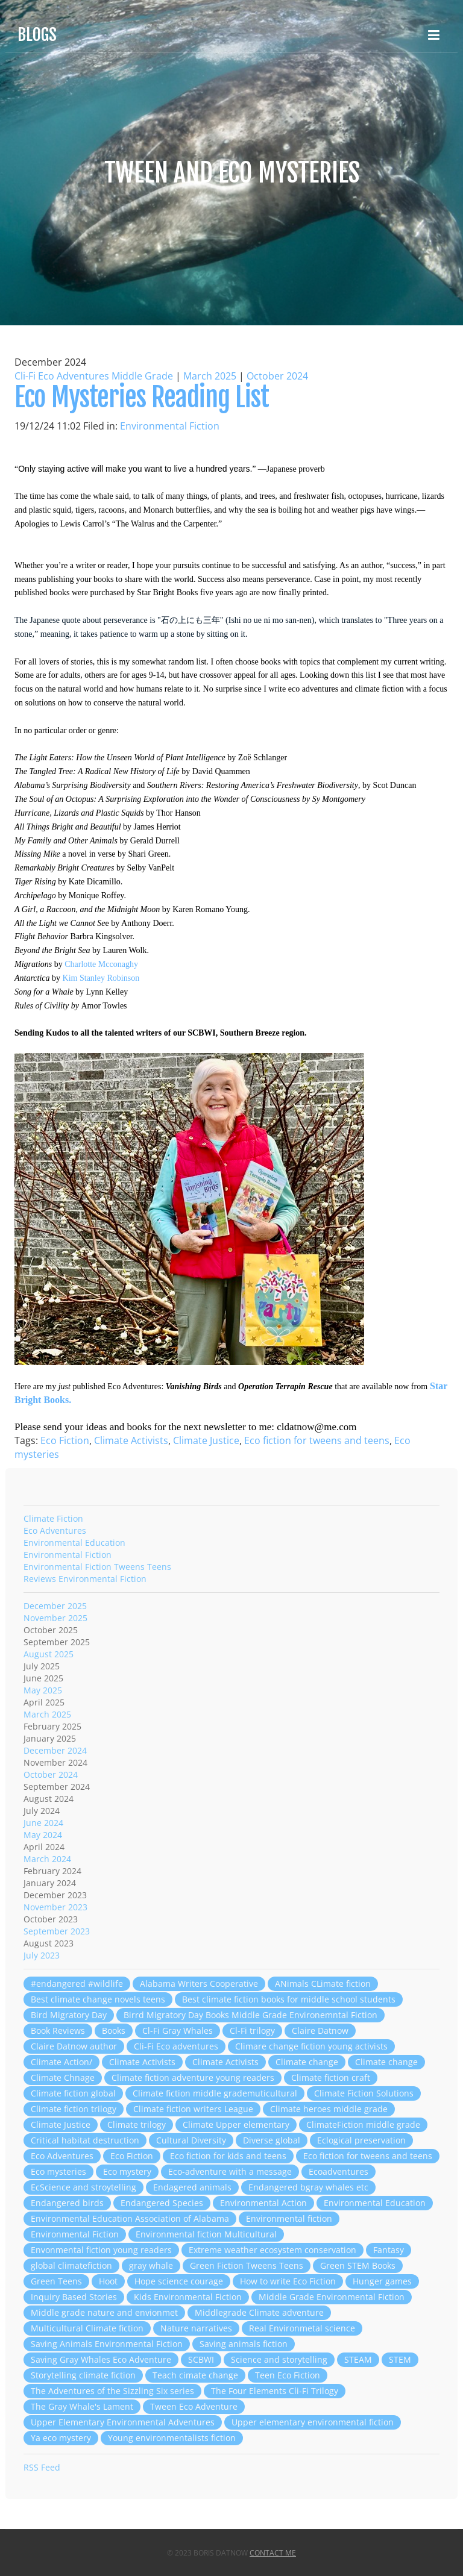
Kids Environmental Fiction (188, 2296)
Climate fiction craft (330, 2077)
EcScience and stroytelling (83, 2187)
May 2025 (43, 1690)
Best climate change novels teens (98, 1999)
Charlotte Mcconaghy (101, 964)
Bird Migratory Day (69, 2015)
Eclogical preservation (361, 2140)
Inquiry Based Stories (74, 2296)
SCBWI (201, 2359)
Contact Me (273, 2553)
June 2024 (43, 1822)
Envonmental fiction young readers (101, 2250)
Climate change (307, 2062)
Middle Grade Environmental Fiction (332, 2296)
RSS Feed (42, 2467)
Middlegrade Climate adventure (259, 2312)
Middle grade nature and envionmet (104, 2312)
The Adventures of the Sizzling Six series (112, 2390)
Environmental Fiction (169, 426)
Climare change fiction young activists (311, 2046)
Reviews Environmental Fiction (85, 1578)
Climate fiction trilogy (73, 2109)
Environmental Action (263, 2203)
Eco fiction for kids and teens (228, 2156)
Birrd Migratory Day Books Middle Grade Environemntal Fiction (250, 2015)
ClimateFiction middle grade (363, 2124)
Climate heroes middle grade (329, 2109)
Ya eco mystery (61, 2437)
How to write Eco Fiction (288, 2281)
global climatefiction (71, 2265)
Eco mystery (127, 2171)
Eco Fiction (64, 1440)
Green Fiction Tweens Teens (246, 2265)
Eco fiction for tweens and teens (316, 1440)
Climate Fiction (53, 1518)
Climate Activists (131, 1440)
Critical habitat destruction (85, 2140)
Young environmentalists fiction (172, 2437)
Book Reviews (58, 2030)
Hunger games (382, 2281)
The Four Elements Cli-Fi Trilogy (274, 2390)
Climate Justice (206, 1440)
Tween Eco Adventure (194, 2406)
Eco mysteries (58, 2171)
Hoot (108, 2281)
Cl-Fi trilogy (252, 2030)
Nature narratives (196, 2328)
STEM (400, 2359)
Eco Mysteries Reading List (141, 397)
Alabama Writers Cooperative (199, 1983)
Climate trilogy (136, 2124)
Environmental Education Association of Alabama (130, 2218)
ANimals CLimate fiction (323, 1983)
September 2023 (57, 1931)
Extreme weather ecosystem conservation (272, 2250)
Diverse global (271, 2140)
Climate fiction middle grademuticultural (215, 2093)
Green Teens (56, 2281)
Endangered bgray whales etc (308, 2187)
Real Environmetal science (302, 2328)
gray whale (151, 2265)
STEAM (358, 2359)
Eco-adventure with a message (230, 2171)
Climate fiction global (73, 2093)
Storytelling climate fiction (83, 2375)
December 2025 (55, 1606)
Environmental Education (74, 1542)
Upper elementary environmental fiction (313, 2422)
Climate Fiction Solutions (364, 2093)
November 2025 (55, 1618)
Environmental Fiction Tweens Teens (97, 1566)
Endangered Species (162, 2203)
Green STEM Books (357, 2265)
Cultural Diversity (191, 2140)
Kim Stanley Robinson (101, 978)
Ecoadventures (338, 2171)
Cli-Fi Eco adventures (176, 2046)
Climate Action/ (61, 2062)
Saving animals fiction (244, 2343)
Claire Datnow (320, 2030)
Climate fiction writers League (193, 2109)
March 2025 (209, 376)
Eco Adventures (55, 1530)
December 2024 (55, 1750)
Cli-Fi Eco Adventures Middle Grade (93, 376)
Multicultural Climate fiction (87, 2328)
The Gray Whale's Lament (82, 2406)
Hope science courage (178, 2281)
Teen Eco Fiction (287, 2375)
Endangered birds (67, 2203)
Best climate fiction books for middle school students (288, 1999)
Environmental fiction (289, 2218)
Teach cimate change (195, 2375)
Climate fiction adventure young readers (193, 2077)
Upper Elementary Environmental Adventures (123, 2422)
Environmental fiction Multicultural (206, 2234)
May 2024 (43, 1834)
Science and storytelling (279, 2359)
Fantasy (388, 2250)
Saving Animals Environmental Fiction (107, 2343)
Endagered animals (192, 2187)
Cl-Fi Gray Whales (177, 2030)
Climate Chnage (63, 2077)
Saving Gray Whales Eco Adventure (101, 2359)
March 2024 (47, 1859)
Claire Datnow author (74, 2046)
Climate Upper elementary (236, 2124)
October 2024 (277, 376)
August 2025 (49, 1654)
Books (113, 2030)
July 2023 (42, 1955)
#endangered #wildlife (77, 1983)
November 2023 (55, 1907)
